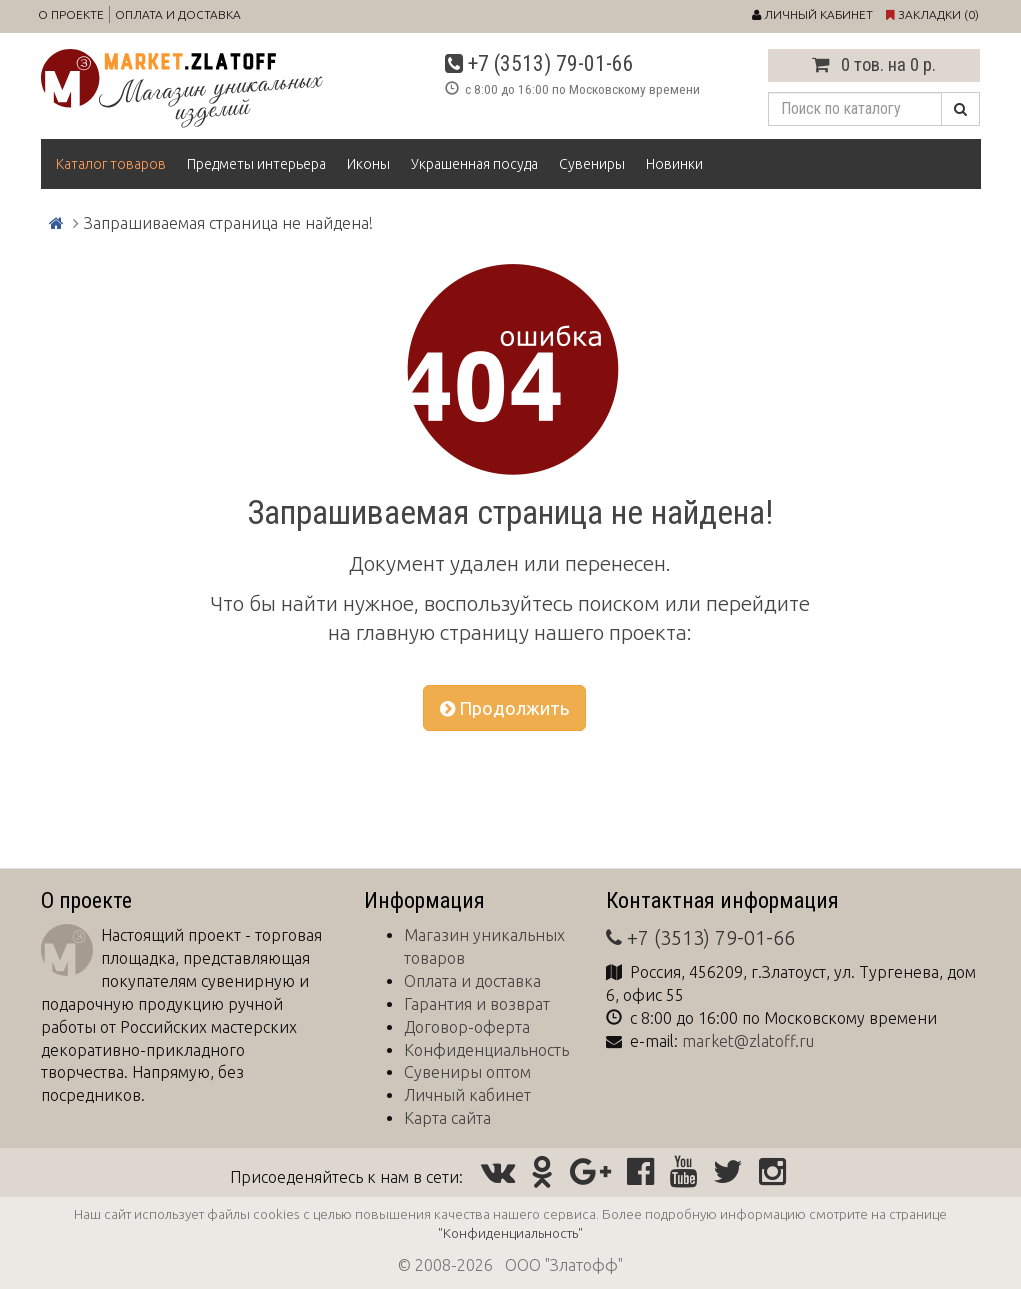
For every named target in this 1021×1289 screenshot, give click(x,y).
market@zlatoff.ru (748, 1041)
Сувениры (592, 164)
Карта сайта (447, 1118)
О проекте (71, 14)
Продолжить (504, 708)
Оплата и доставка (178, 14)
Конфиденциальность (486, 1050)
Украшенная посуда (474, 164)
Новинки (674, 164)
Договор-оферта (467, 1027)
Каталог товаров (111, 164)
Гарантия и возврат (477, 1004)
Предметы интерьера (256, 164)
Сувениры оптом (467, 1072)
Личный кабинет (467, 1095)
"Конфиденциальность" (510, 1233)
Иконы (368, 164)
